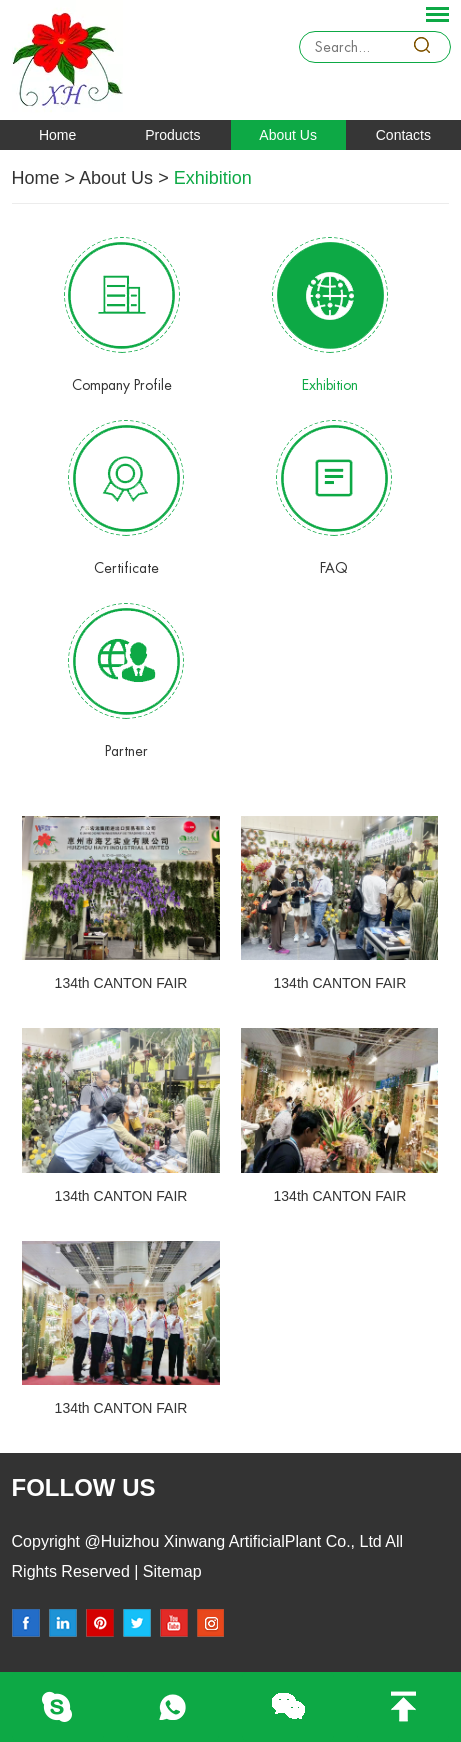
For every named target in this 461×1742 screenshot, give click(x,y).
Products (172, 135)
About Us (288, 135)
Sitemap (169, 1571)
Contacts (403, 135)
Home (57, 135)
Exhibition (213, 178)
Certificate (126, 568)
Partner (126, 751)
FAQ (334, 568)
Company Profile (122, 385)
